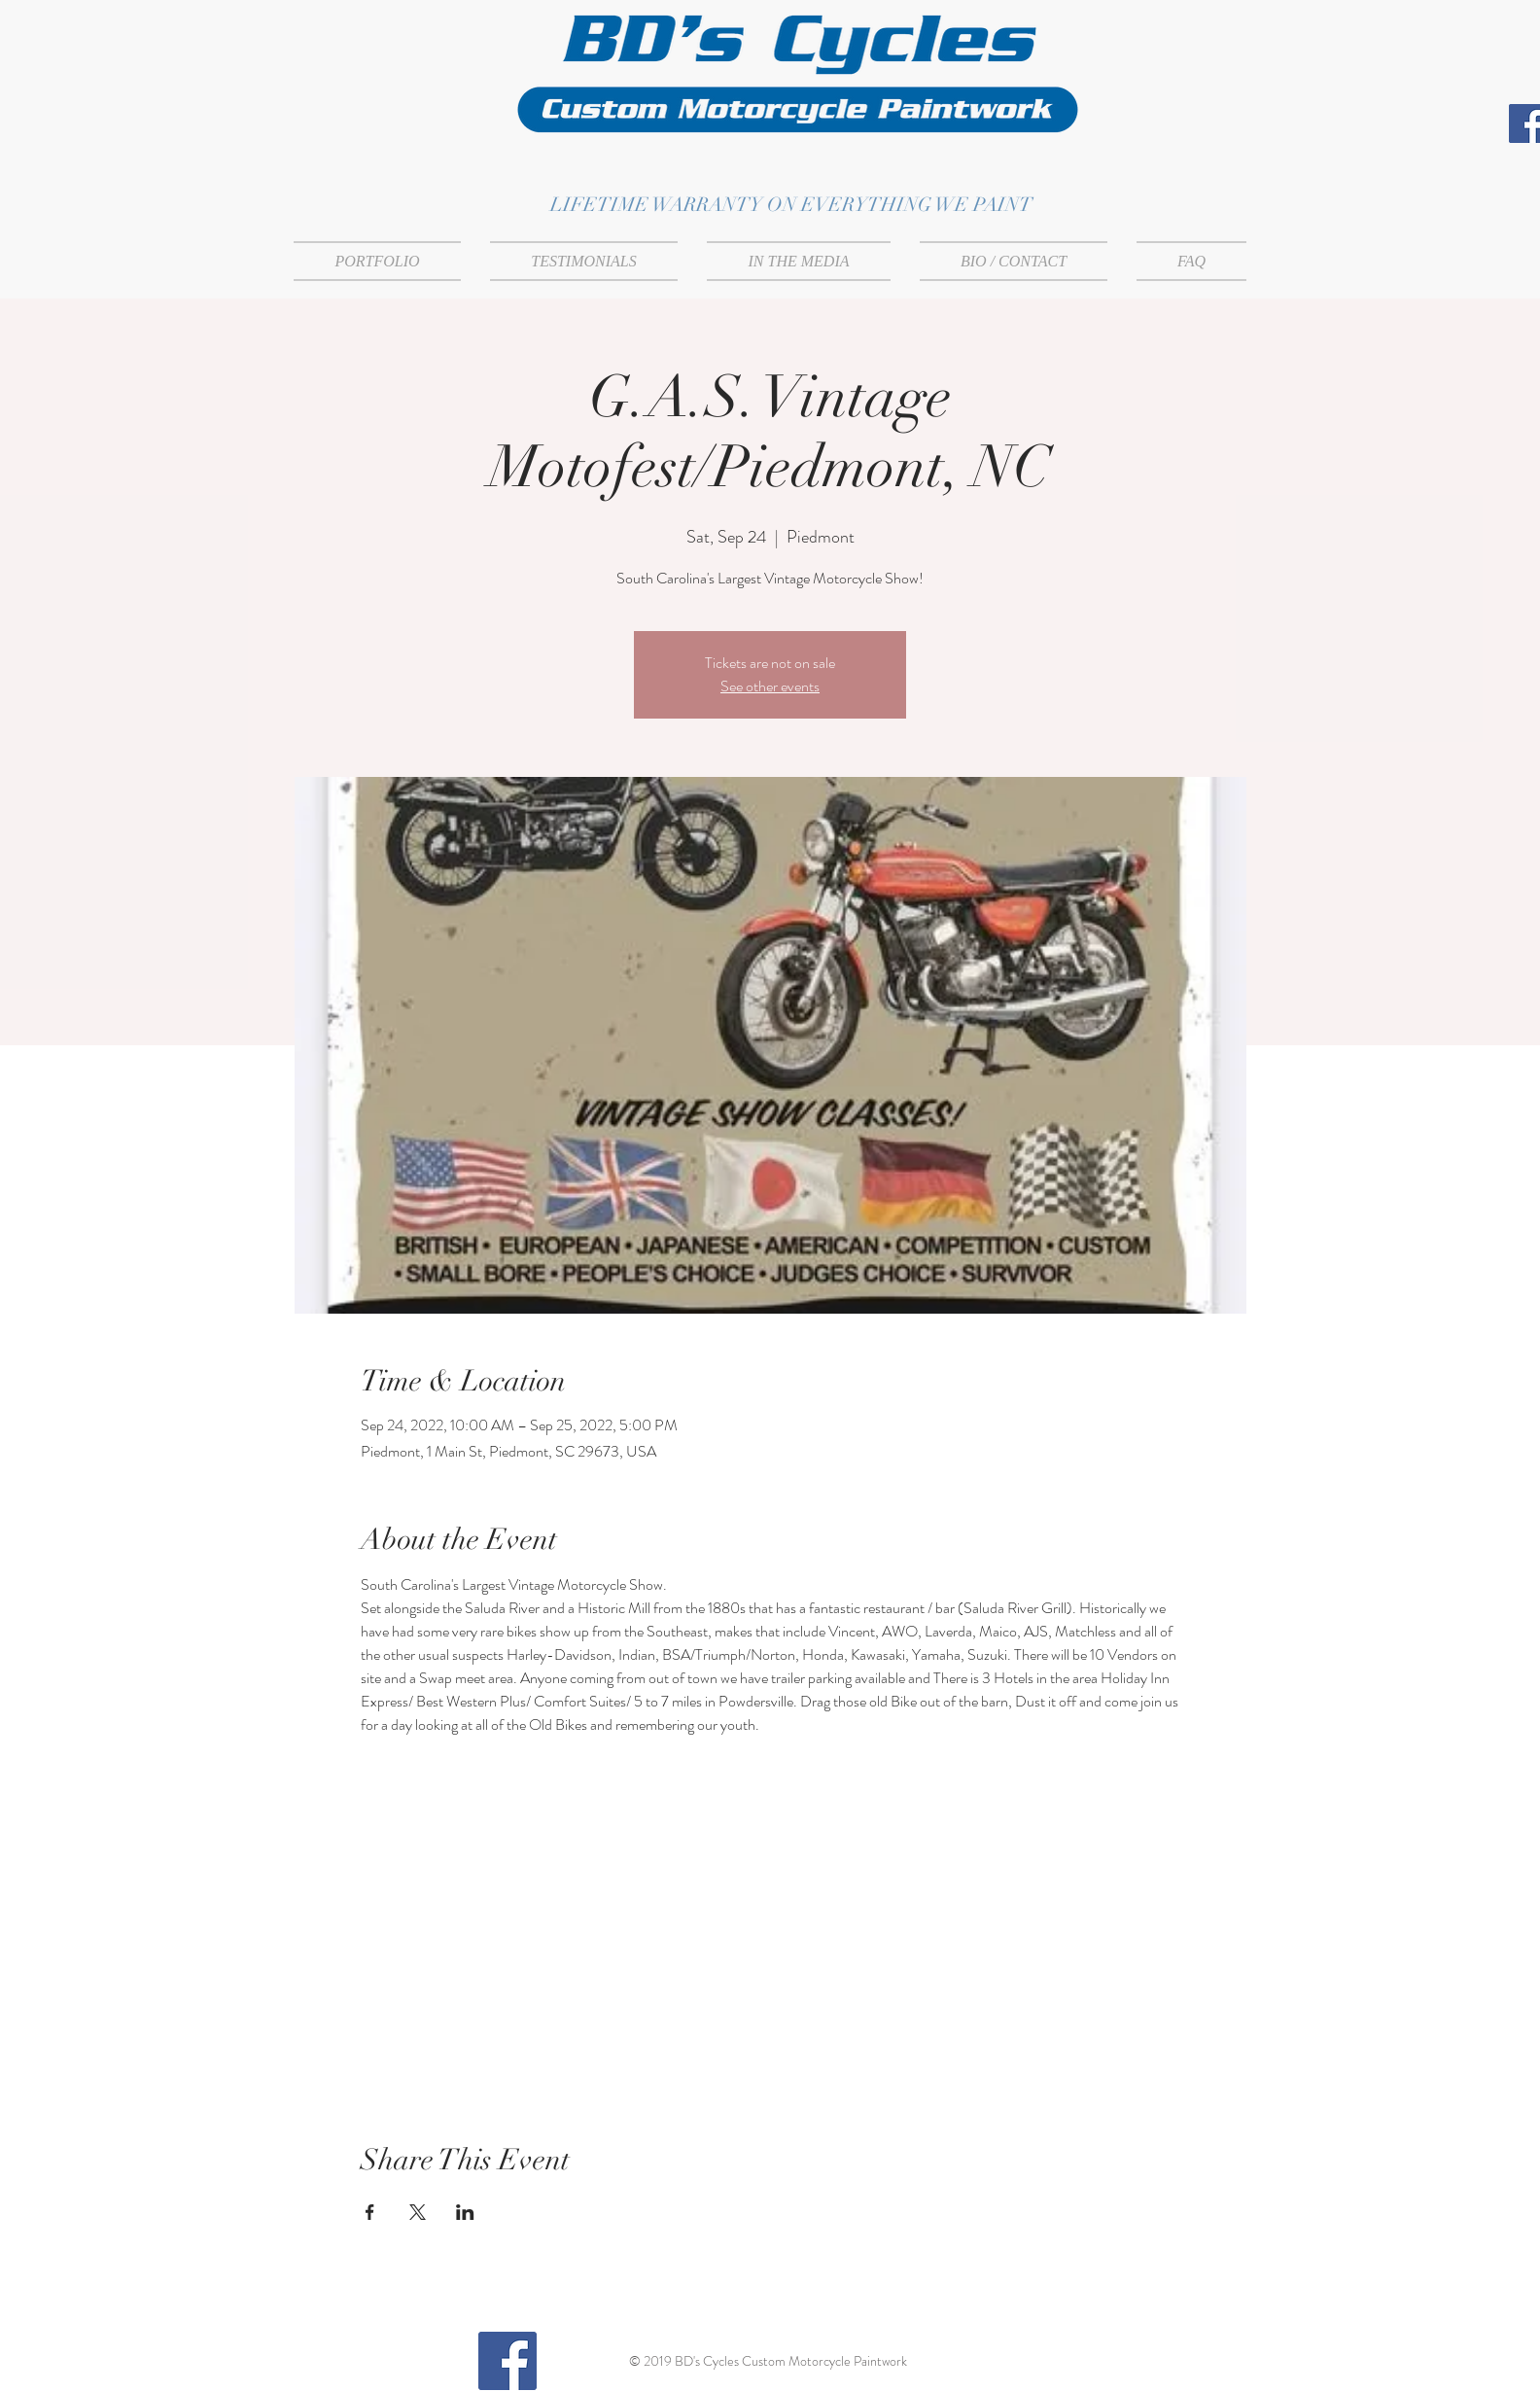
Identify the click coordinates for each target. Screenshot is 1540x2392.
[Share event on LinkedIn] (465, 2212)
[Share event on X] (417, 2212)
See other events (770, 686)
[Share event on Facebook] (370, 2212)
